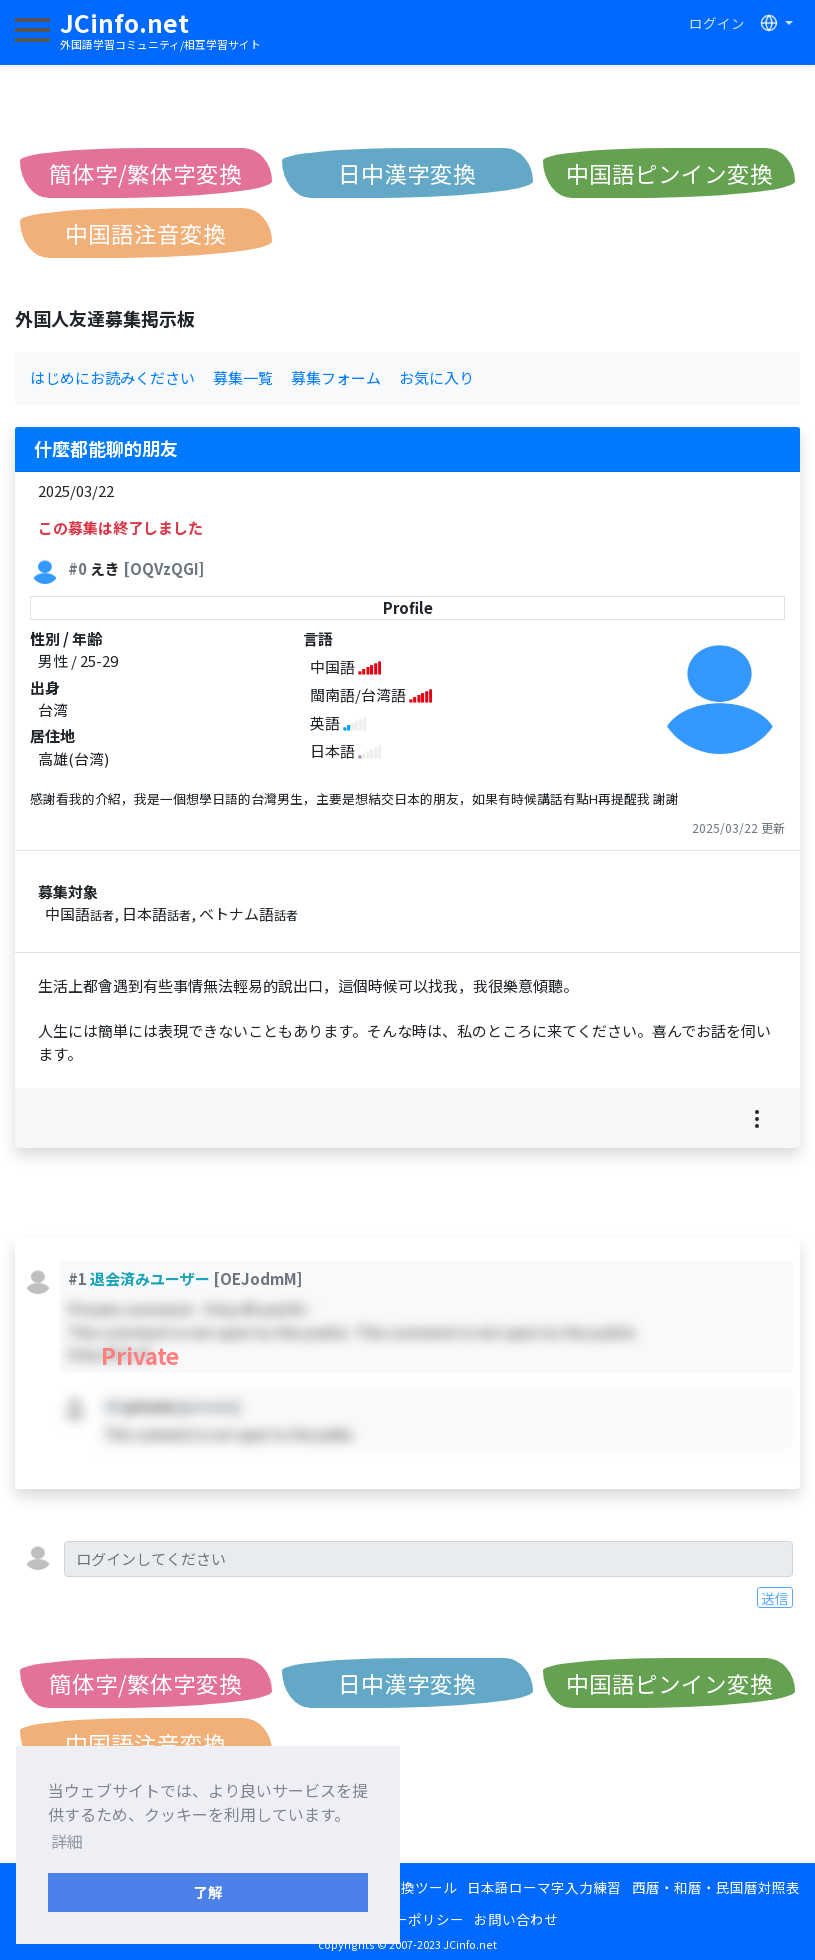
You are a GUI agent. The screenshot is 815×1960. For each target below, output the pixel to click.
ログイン (717, 23)
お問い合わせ (516, 1919)
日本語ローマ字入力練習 (544, 1887)
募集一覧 (243, 377)
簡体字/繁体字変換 (145, 173)
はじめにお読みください (112, 377)
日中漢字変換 (407, 173)
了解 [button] (208, 1891)
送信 (775, 1598)
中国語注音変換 (145, 233)
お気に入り (436, 377)
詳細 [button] (67, 1841)
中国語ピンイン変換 (669, 173)
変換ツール (422, 1887)
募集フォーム (336, 377)
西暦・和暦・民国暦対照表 (716, 1887)
